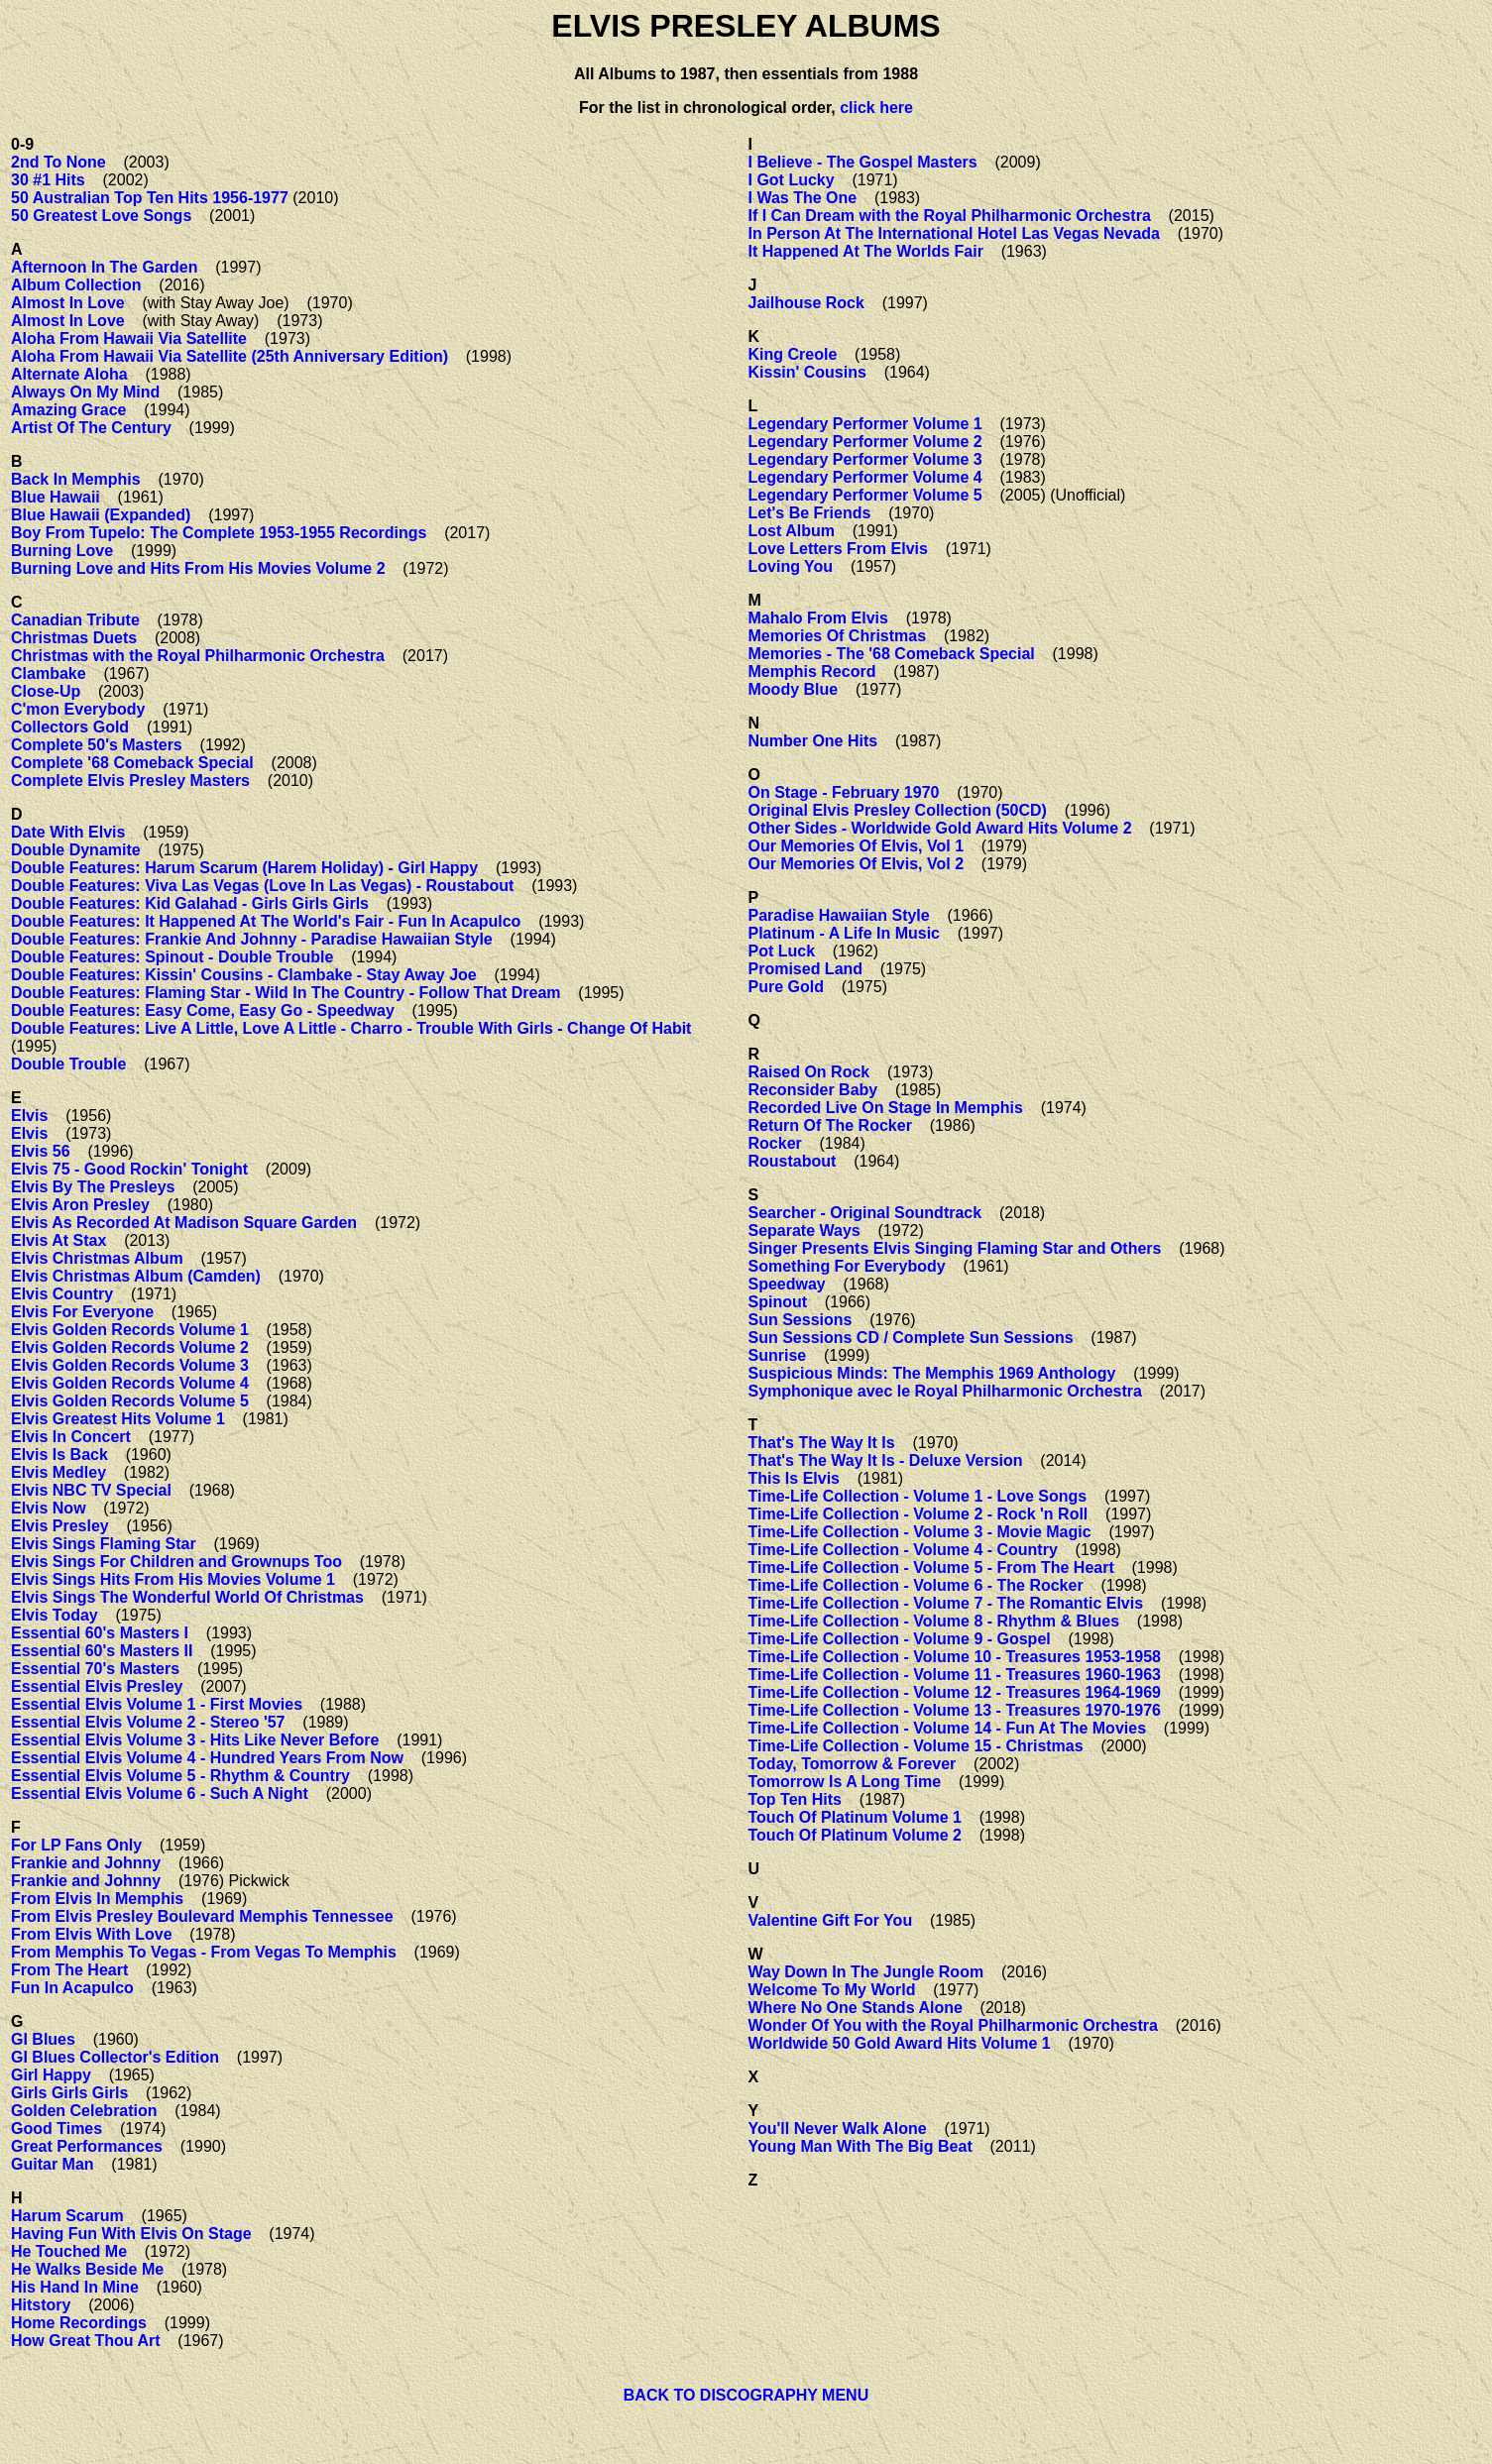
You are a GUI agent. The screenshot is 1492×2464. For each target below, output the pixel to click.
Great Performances (87, 2146)
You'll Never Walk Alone (837, 2128)
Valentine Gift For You (830, 1920)
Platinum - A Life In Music (844, 933)
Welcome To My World (832, 1989)
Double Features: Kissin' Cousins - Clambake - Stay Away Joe (244, 974)
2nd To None (58, 162)
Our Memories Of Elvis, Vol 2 (856, 863)
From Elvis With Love (91, 1934)
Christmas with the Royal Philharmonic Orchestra (198, 655)
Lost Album (791, 530)
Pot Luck (782, 951)
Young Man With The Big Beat (860, 2146)
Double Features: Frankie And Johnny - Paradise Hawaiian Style (252, 939)
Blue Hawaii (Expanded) (100, 514)
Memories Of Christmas (837, 635)
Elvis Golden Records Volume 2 (130, 1347)
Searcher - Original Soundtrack (865, 1212)
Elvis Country (62, 1294)
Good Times (56, 2128)
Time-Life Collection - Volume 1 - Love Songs (918, 1496)
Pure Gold (786, 986)
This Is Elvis (794, 1478)
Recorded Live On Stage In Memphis (885, 1107)
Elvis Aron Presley (80, 1204)
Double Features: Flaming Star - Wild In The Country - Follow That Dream (286, 992)
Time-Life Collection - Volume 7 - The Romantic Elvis (946, 1603)
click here (876, 107)
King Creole (793, 354)
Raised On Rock (809, 1072)
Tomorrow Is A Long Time (845, 1781)
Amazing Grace (68, 409)
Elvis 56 (40, 1151)
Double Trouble (68, 1064)
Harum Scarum (67, 2215)
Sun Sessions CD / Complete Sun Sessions (911, 1337)
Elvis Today (54, 1615)
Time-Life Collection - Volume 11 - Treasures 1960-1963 (954, 1674)
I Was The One (803, 197)
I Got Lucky (791, 179)
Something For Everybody (847, 1266)
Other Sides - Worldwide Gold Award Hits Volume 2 (940, 828)
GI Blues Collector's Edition (115, 2057)
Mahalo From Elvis (818, 618)
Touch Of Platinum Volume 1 (855, 1817)
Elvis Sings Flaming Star (103, 1543)
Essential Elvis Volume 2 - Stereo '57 (148, 1722)
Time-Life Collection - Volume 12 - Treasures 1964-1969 (954, 1692)
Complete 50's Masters (96, 744)
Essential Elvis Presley (96, 1686)
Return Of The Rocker (830, 1125)
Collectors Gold (70, 727)
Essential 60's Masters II (101, 1650)
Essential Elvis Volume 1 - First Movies (156, 1704)
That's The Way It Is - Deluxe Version (885, 1460)
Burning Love (62, 550)
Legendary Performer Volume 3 (865, 459)
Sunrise (777, 1355)
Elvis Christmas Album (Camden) (136, 1276)
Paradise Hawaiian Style (839, 915)
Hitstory (40, 2304)
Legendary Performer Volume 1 (865, 423)
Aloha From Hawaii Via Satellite (129, 338)
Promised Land (805, 968)
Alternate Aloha (69, 374)
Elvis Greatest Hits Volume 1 (118, 1418)
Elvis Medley (58, 1472)
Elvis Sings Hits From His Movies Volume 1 (173, 1579)
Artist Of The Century (91, 427)
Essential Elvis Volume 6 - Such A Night (159, 1793)
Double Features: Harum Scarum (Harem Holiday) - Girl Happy (244, 867)
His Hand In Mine (75, 2287)
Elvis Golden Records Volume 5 (130, 1401)
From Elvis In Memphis (97, 1898)
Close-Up (45, 691)
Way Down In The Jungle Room (866, 1971)
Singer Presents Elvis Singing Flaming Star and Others (955, 1248)
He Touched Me (69, 2251)
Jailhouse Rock (806, 302)
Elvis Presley (60, 1525)
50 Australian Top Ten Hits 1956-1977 (149, 197)
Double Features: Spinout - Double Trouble (172, 957)
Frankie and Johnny (86, 1862)
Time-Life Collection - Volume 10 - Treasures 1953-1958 (954, 1656)
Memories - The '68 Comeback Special (891, 653)
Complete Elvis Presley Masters (130, 780)
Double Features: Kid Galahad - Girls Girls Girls (190, 903)
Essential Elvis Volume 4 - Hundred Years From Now (207, 1757)
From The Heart (69, 1969)
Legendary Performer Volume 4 (865, 477)
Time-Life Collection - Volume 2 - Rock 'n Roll (918, 1514)
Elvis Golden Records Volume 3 (130, 1365)
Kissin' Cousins (807, 372)
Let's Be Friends (809, 512)
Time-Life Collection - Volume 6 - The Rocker (916, 1585)
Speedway (787, 1284)
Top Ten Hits (795, 1799)
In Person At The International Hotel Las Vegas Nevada (954, 233)
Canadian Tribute (75, 620)
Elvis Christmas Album (97, 1258)
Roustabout (792, 1161)
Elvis (29, 1115)
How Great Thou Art (86, 2340)
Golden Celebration (84, 2110)
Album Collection (76, 285)
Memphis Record (812, 671)
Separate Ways (804, 1230)
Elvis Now (48, 1508)
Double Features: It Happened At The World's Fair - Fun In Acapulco (265, 921)
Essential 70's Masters (95, 1668)
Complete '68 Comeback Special (132, 762)
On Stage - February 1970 (844, 792)
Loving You (791, 566)
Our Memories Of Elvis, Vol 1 (856, 846)
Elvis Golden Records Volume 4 (130, 1383)
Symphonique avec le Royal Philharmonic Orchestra (945, 1391)
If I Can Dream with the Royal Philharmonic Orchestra (949, 215)
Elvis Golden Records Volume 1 (130, 1329)
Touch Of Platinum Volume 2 (855, 1835)
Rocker (775, 1143)
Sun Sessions (800, 1319)
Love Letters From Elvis (838, 548)
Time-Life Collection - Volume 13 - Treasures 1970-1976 (954, 1710)
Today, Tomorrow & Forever (852, 1763)
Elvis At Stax (58, 1240)
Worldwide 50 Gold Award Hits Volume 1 (899, 2043)
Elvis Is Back (59, 1454)
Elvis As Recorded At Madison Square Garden (184, 1222)
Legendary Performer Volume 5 (865, 495)
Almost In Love (68, 302)
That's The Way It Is (821, 1442)
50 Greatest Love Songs (101, 215)
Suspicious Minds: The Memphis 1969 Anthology (932, 1373)
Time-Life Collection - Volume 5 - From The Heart (931, 1567)
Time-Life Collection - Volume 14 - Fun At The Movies (947, 1728)
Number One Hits (813, 740)
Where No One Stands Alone (855, 2007)
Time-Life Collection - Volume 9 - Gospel (899, 1638)
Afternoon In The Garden (104, 267)
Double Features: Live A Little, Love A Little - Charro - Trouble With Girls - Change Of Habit (351, 1028)
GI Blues (43, 2039)
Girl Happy (51, 2075)
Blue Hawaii (55, 497)
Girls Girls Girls (69, 2092)
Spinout (778, 1301)
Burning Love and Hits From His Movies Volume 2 (198, 568)
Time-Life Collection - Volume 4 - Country (903, 1549)
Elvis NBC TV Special (91, 1490)
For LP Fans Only (76, 1845)
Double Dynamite (76, 849)
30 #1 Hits (48, 179)
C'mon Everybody (78, 709)
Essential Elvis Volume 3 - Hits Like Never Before (195, 1740)
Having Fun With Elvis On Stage (131, 2233)
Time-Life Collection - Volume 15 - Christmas (916, 1745)
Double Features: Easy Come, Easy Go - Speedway (203, 1010)
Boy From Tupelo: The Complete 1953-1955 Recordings (218, 532)
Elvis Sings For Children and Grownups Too (176, 1561)
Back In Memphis (76, 479)
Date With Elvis (68, 832)
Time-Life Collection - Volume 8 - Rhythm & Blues (934, 1621)
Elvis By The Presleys (92, 1186)
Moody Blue (793, 689)
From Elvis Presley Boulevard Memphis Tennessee (202, 1916)
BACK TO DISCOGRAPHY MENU (746, 2395)
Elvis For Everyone (82, 1311)
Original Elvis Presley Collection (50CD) (897, 810)
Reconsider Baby (813, 1089)
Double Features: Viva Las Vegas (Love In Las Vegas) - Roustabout (262, 885)
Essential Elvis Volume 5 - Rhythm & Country (180, 1775)
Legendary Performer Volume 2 (865, 441)
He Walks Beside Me (87, 2269)
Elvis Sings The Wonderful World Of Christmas (187, 1597)
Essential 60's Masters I (99, 1632)
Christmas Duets (74, 637)
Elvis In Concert (71, 1436)
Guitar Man (52, 2164)
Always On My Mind (85, 392)
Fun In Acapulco (72, 1987)
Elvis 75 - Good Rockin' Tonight (129, 1169)
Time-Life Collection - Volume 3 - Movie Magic (919, 1531)
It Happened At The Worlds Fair (865, 251)
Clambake (48, 673)
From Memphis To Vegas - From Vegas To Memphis (204, 1952)
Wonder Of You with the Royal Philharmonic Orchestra (953, 2025)
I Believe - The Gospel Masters (862, 162)
